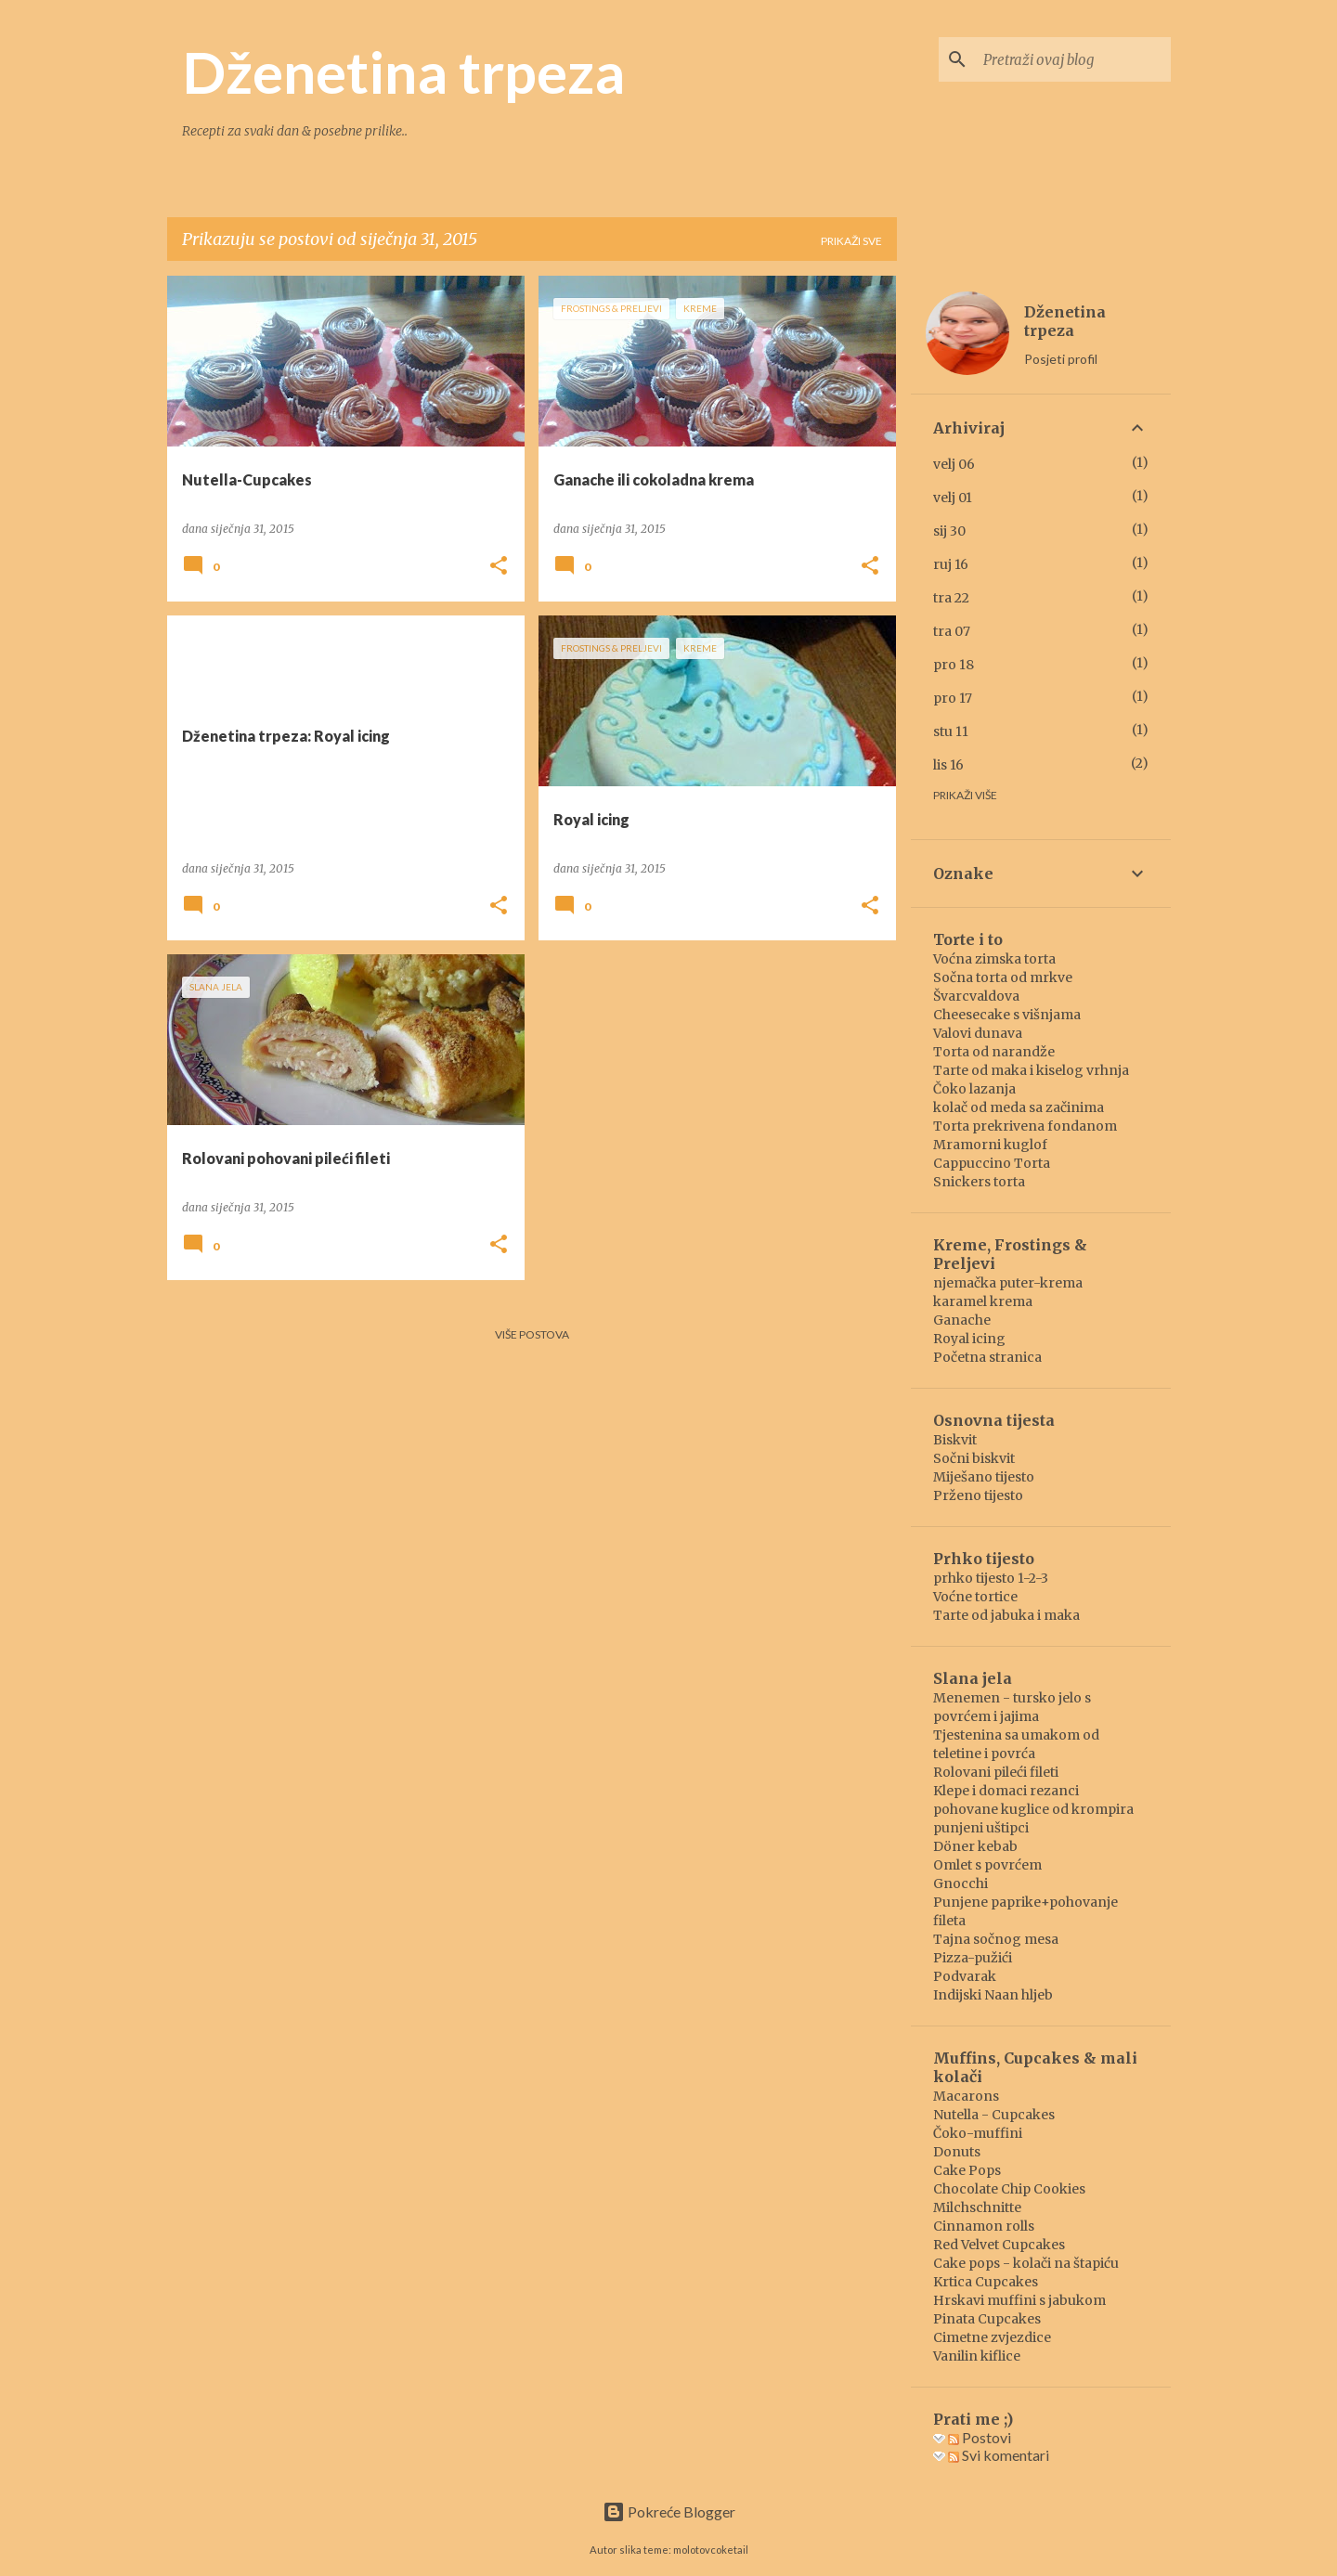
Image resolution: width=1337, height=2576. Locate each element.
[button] (498, 566)
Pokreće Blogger (669, 2511)
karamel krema (982, 1301)
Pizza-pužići (972, 1957)
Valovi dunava (977, 1033)
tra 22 (951, 597)
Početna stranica (987, 1357)
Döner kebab (975, 1846)
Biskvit (955, 1439)
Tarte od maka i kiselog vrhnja (1031, 1070)
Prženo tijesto (978, 1495)
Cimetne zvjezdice (992, 2337)
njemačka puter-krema (1008, 1283)
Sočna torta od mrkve (1002, 977)
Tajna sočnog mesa (995, 1939)
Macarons (966, 2096)
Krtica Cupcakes (985, 2281)
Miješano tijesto (983, 1477)
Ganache (962, 1320)
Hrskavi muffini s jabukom (1019, 2300)
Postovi (979, 2437)
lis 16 (948, 765)
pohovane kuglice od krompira (1033, 1809)
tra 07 (951, 631)
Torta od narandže (994, 1051)
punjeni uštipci (981, 1827)
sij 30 (949, 531)
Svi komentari (998, 2455)
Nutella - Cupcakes (994, 2114)
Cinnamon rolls (983, 2226)
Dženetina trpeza (403, 71)
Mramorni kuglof (990, 1144)
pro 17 (952, 698)
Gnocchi (960, 1883)
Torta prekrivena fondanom (1025, 1126)
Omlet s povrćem (987, 1865)
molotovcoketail (710, 2550)
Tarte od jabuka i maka (1006, 1615)
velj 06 (954, 464)
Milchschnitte (977, 2207)
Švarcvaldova (976, 996)
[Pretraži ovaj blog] (1073, 59)
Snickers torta (979, 1181)
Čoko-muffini (977, 2133)
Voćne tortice (975, 1596)
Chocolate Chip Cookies (1009, 2189)
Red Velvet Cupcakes (999, 2244)
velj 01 (952, 497)
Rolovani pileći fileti (995, 1772)
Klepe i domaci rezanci (1006, 1790)
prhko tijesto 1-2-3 (990, 1578)
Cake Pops (967, 2170)
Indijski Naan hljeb (993, 1995)
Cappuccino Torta (991, 1163)
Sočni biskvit (974, 1458)
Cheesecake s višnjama (1007, 1014)
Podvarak (964, 1976)
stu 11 (950, 731)
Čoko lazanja (974, 1089)
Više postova (532, 1334)
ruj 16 (950, 564)
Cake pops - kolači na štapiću (1026, 2263)
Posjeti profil (1060, 359)
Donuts (956, 2151)
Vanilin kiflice (976, 2356)
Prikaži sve (851, 241)
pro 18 (953, 664)
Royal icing (969, 1338)
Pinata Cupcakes (987, 2319)
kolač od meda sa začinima (1018, 1107)
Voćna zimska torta (994, 959)
